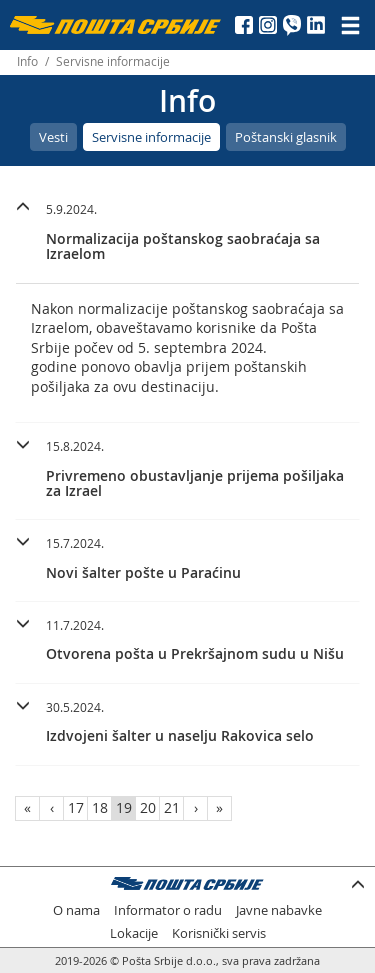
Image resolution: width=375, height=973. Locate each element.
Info (27, 61)
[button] (187, 229)
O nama (76, 910)
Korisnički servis (219, 933)
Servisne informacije (151, 137)
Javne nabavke (279, 910)
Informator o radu (168, 910)
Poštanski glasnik (286, 137)
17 (76, 807)
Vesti (53, 137)
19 (124, 807)
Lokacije (134, 933)
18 (100, 807)
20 (148, 807)
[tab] (187, 234)
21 (172, 807)
